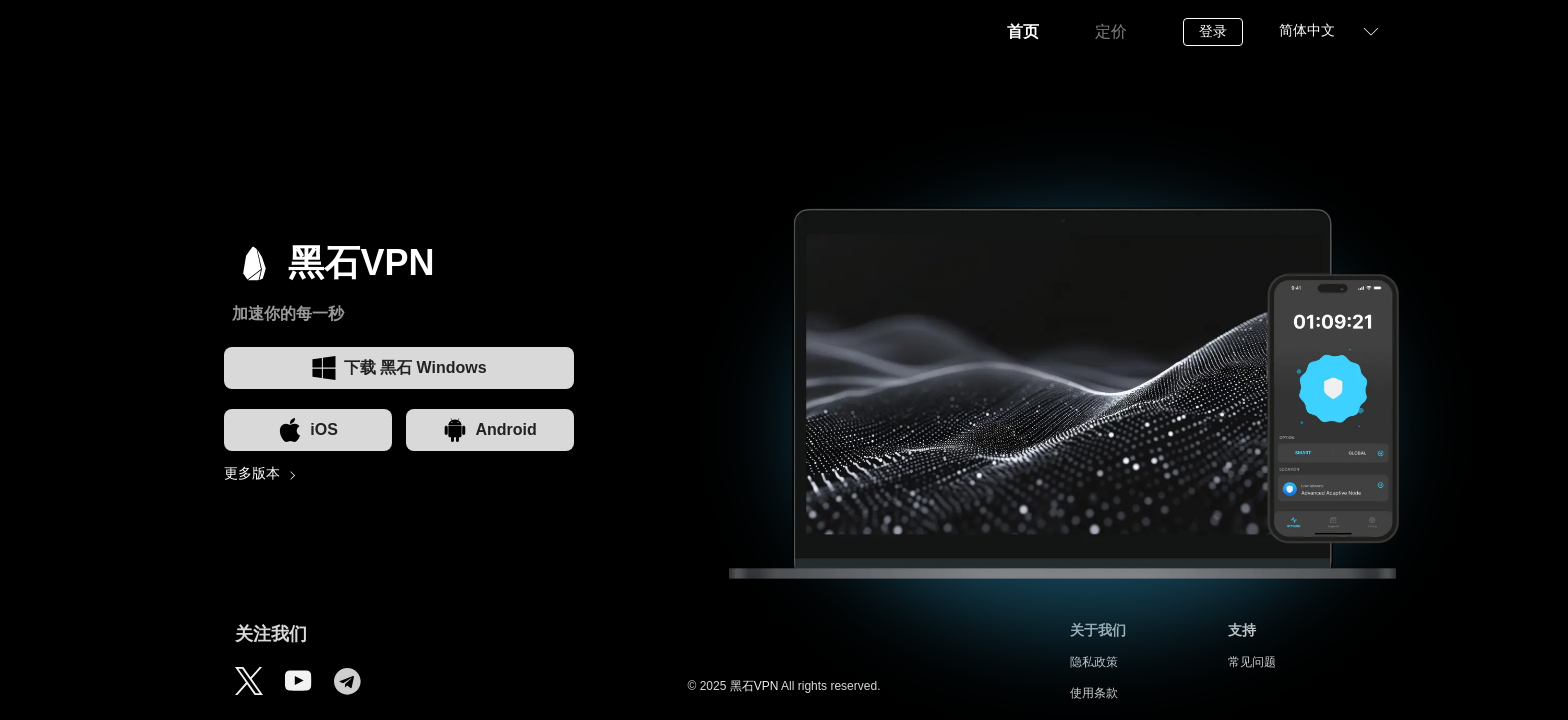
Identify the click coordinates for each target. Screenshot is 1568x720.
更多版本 (252, 473)
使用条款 (1094, 693)
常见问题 (1252, 662)
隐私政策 (1094, 662)
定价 (1111, 31)
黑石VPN (754, 686)
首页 (1023, 31)
